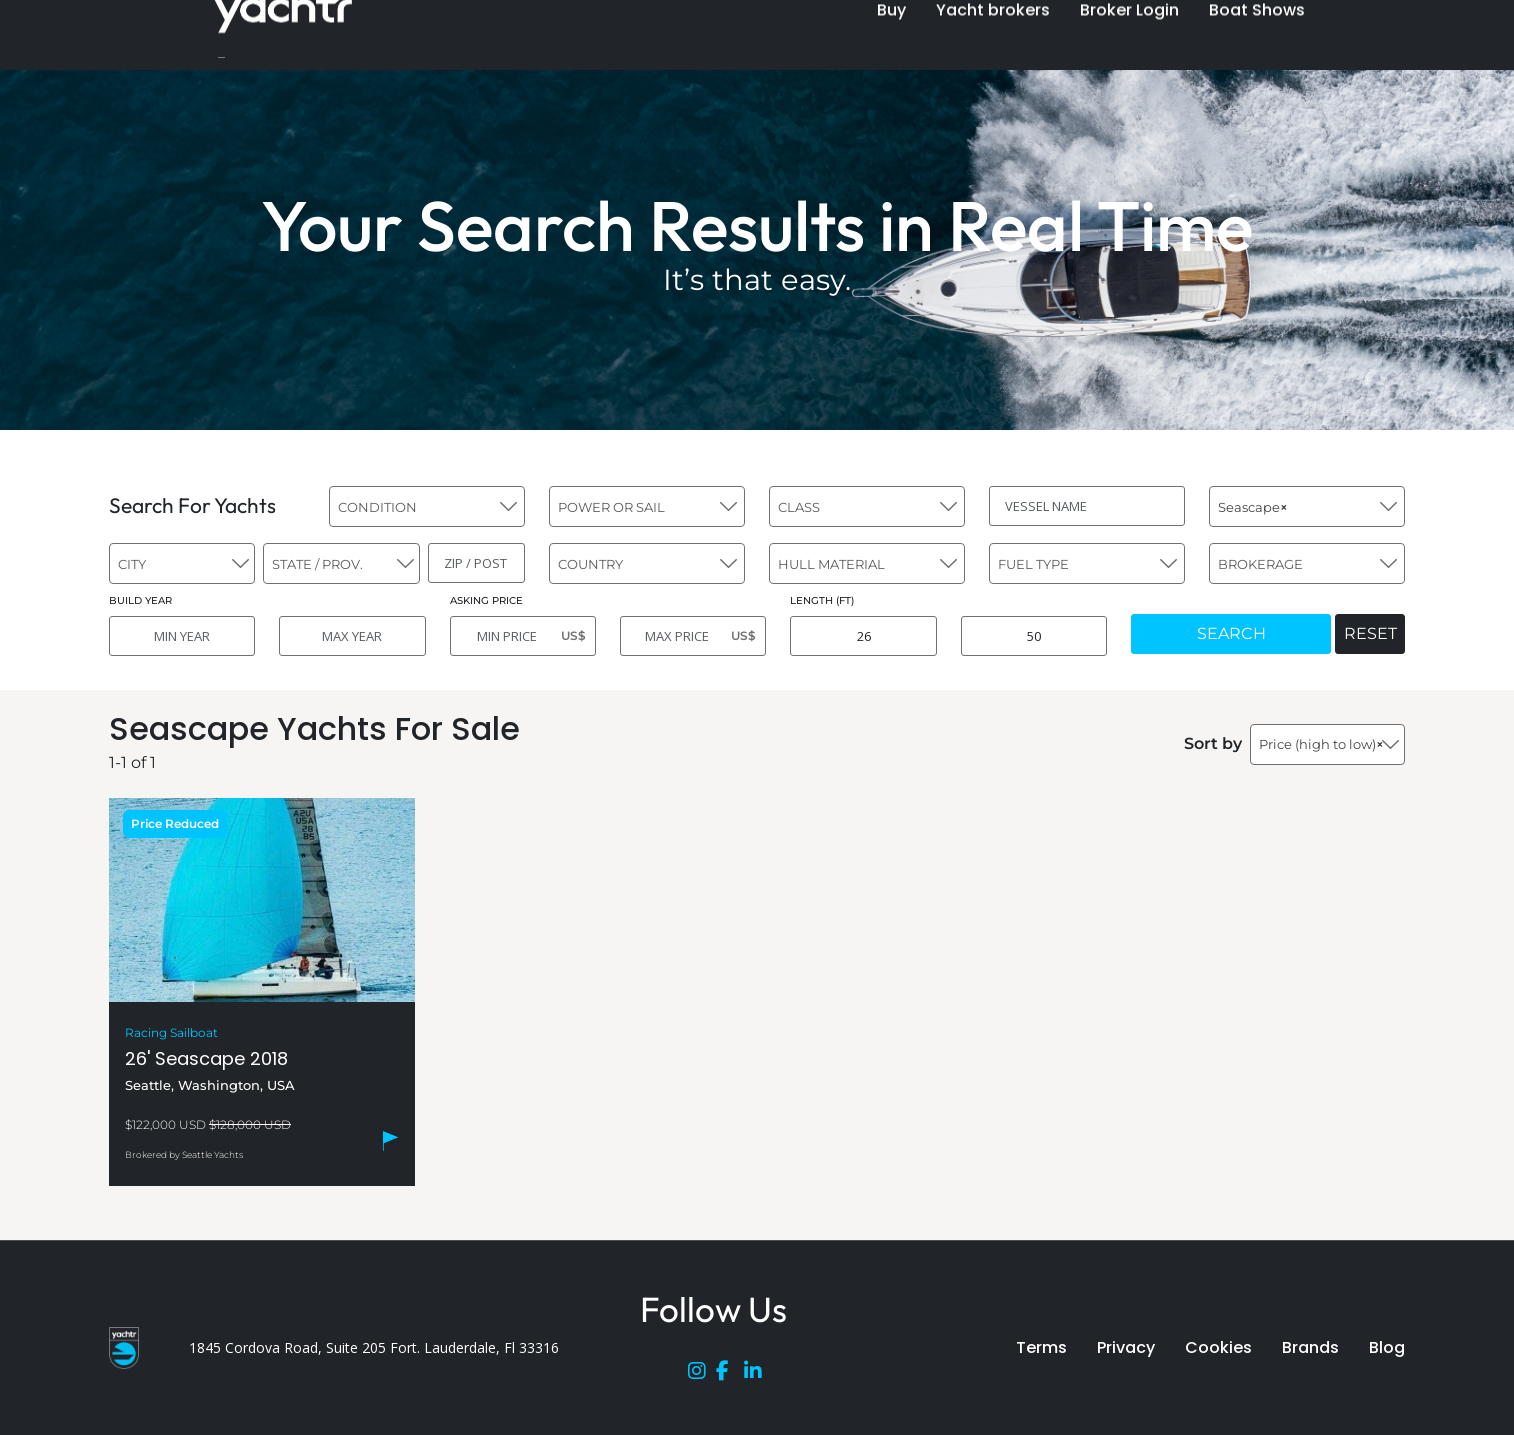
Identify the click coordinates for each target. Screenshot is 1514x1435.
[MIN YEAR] (182, 636)
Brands (1310, 1347)
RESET (1370, 633)
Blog (1387, 1347)
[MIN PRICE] (523, 636)
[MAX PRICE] (693, 636)
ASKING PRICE (486, 600)
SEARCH (1231, 633)
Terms (1041, 1347)
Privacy (1126, 1347)
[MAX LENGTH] (1034, 636)
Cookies (1218, 1347)
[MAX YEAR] (352, 636)
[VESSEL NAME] (1087, 506)
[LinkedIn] (758, 1375)
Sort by (1213, 743)
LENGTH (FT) (822, 600)
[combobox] (427, 506)
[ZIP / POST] (476, 563)
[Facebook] (730, 1375)
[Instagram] (702, 1375)
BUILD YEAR (140, 600)
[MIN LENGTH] (863, 636)
